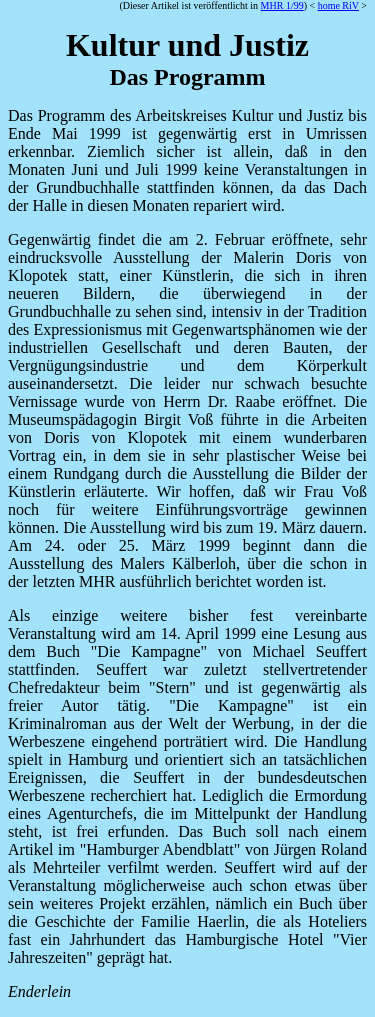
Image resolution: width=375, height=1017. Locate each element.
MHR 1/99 (282, 5)
